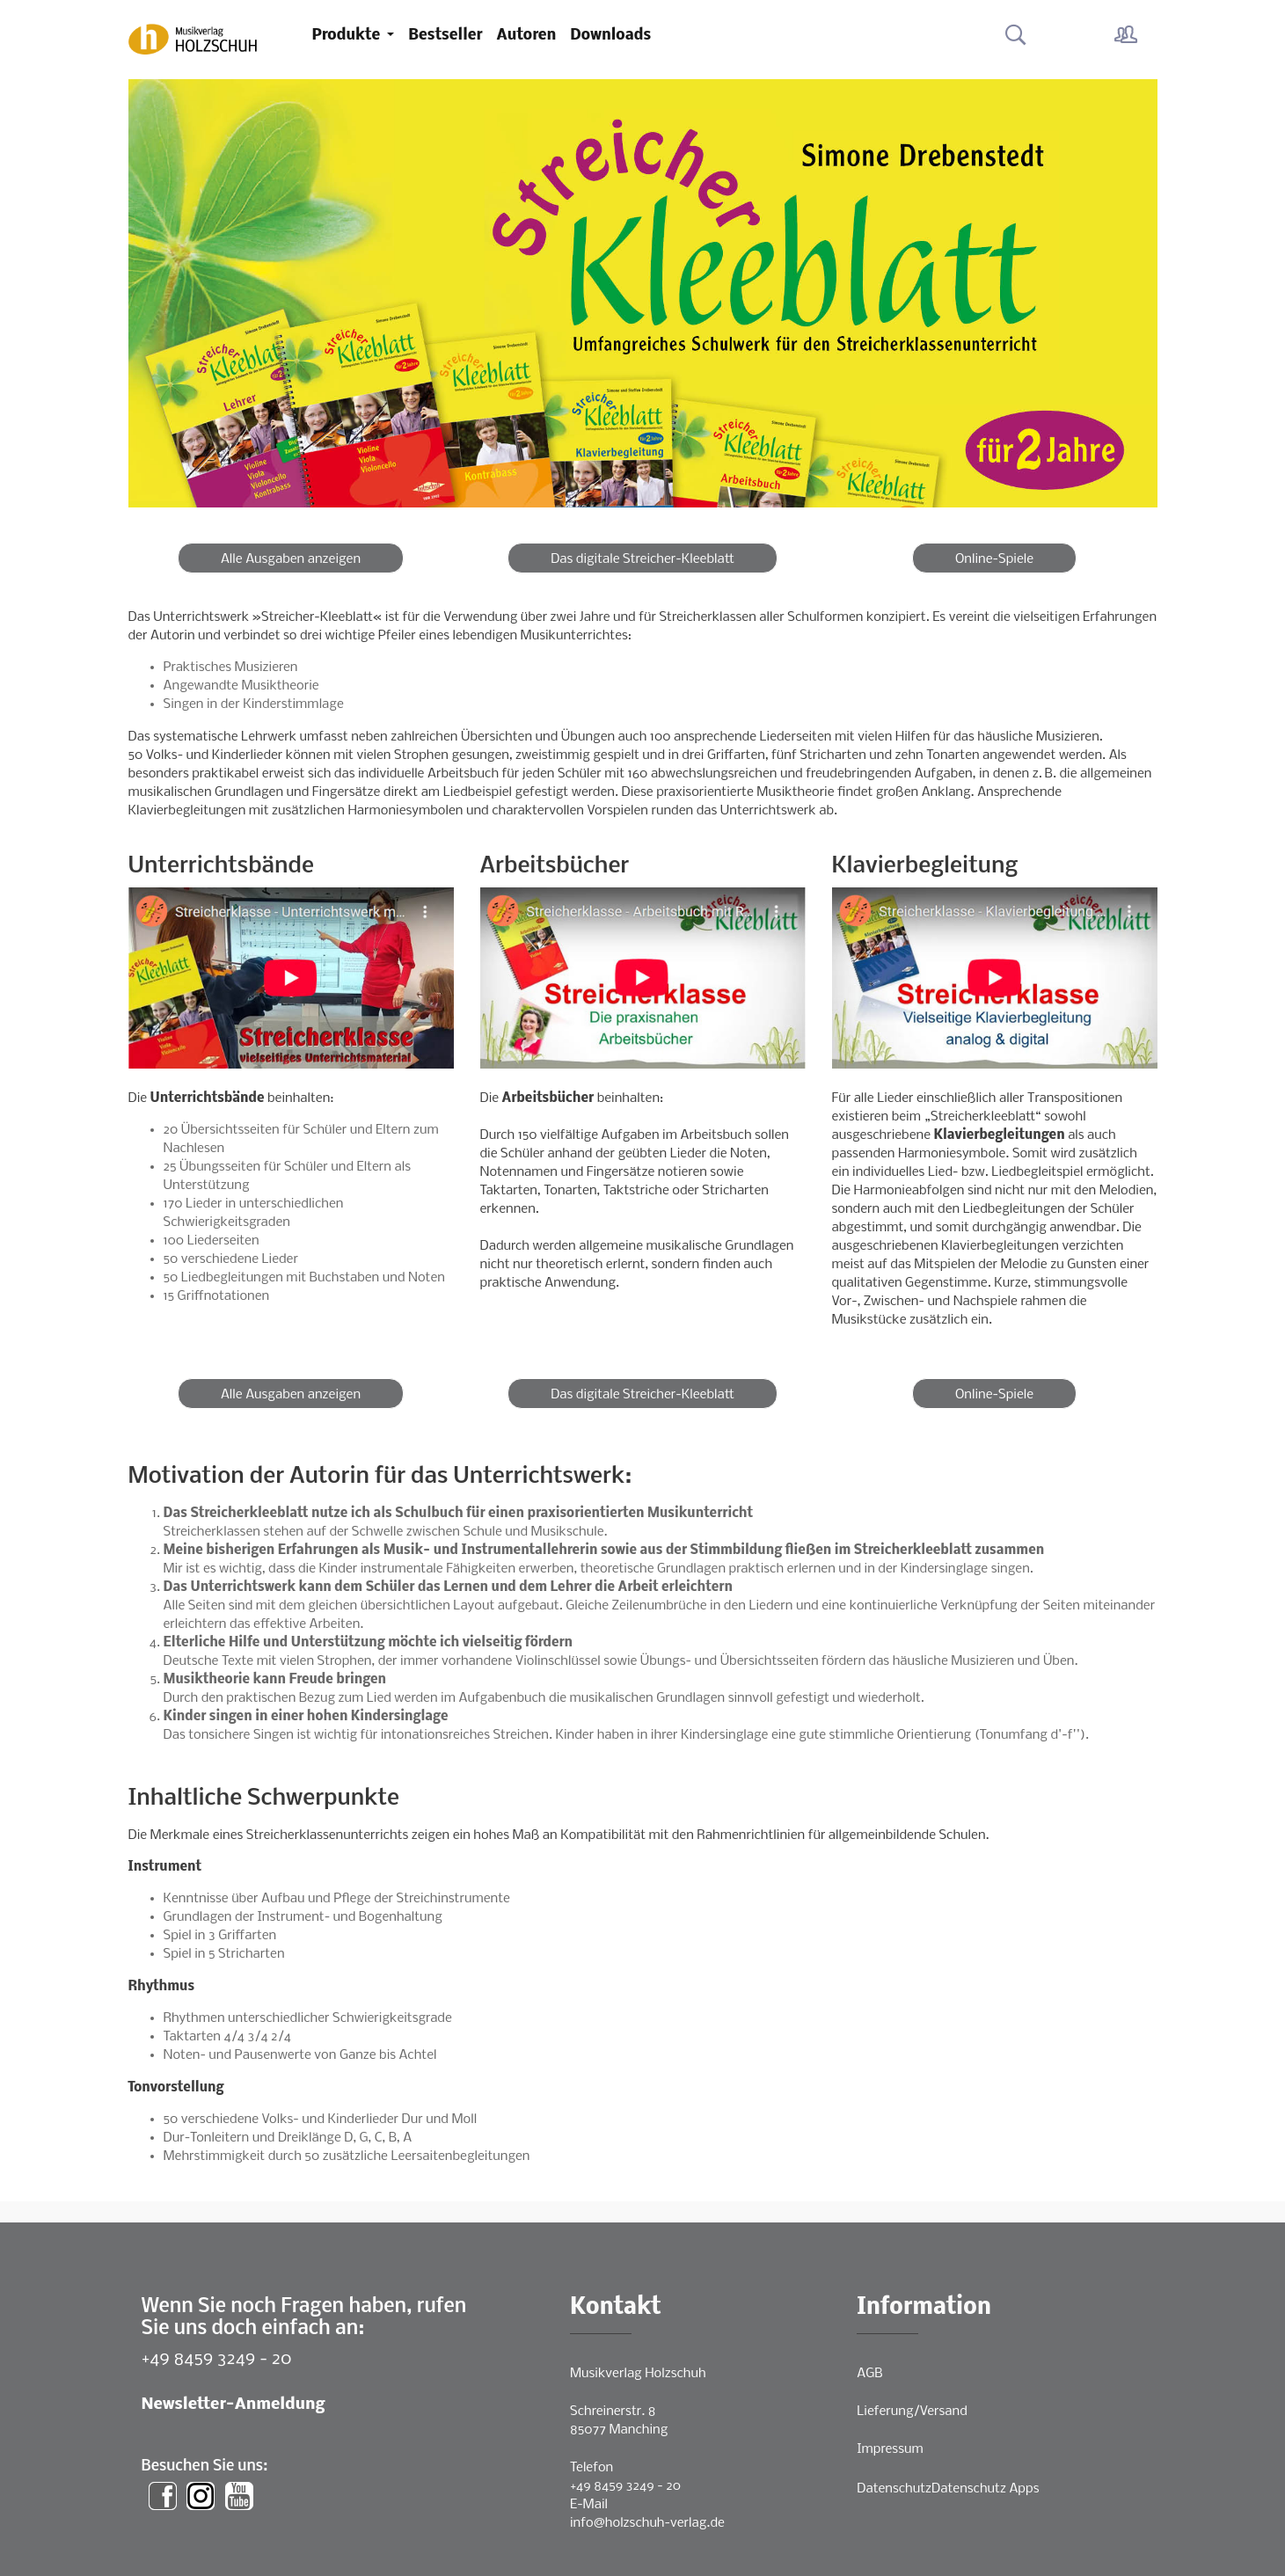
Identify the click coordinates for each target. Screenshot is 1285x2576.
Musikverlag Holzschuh (638, 2374)
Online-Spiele (994, 559)
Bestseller (445, 35)
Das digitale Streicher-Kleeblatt (642, 559)
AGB (869, 2374)
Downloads (610, 35)
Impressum (890, 2449)
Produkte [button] (348, 35)
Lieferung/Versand (912, 2412)
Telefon (591, 2468)
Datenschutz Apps (985, 2489)
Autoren (527, 35)
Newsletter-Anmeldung (233, 2405)
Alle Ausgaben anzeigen (291, 559)
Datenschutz (894, 2489)
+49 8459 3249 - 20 (217, 2359)
